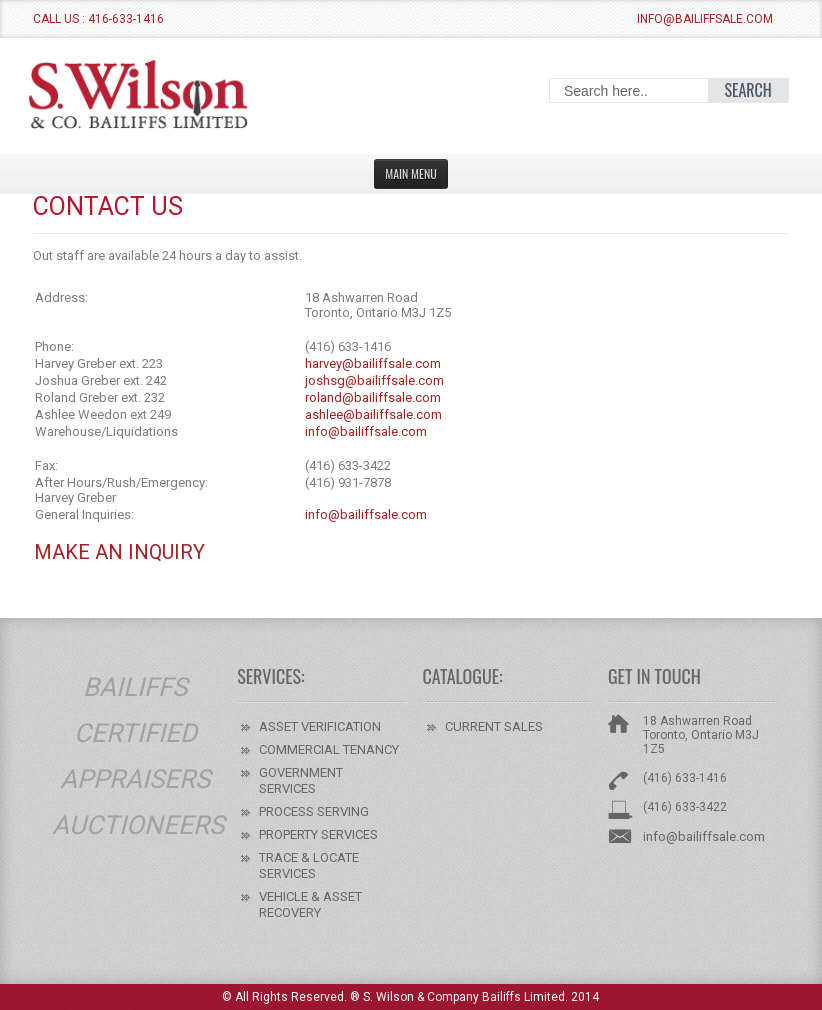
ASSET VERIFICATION (320, 726)
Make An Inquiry (119, 552)
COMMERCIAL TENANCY (329, 749)
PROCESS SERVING (314, 811)
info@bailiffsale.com (705, 19)
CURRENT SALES (494, 726)
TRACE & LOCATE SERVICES (309, 865)
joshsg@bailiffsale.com (374, 380)
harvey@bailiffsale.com (373, 363)
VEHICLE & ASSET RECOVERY (310, 904)
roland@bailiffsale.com (373, 397)
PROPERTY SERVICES (318, 834)
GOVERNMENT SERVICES (301, 780)
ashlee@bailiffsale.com (373, 414)
